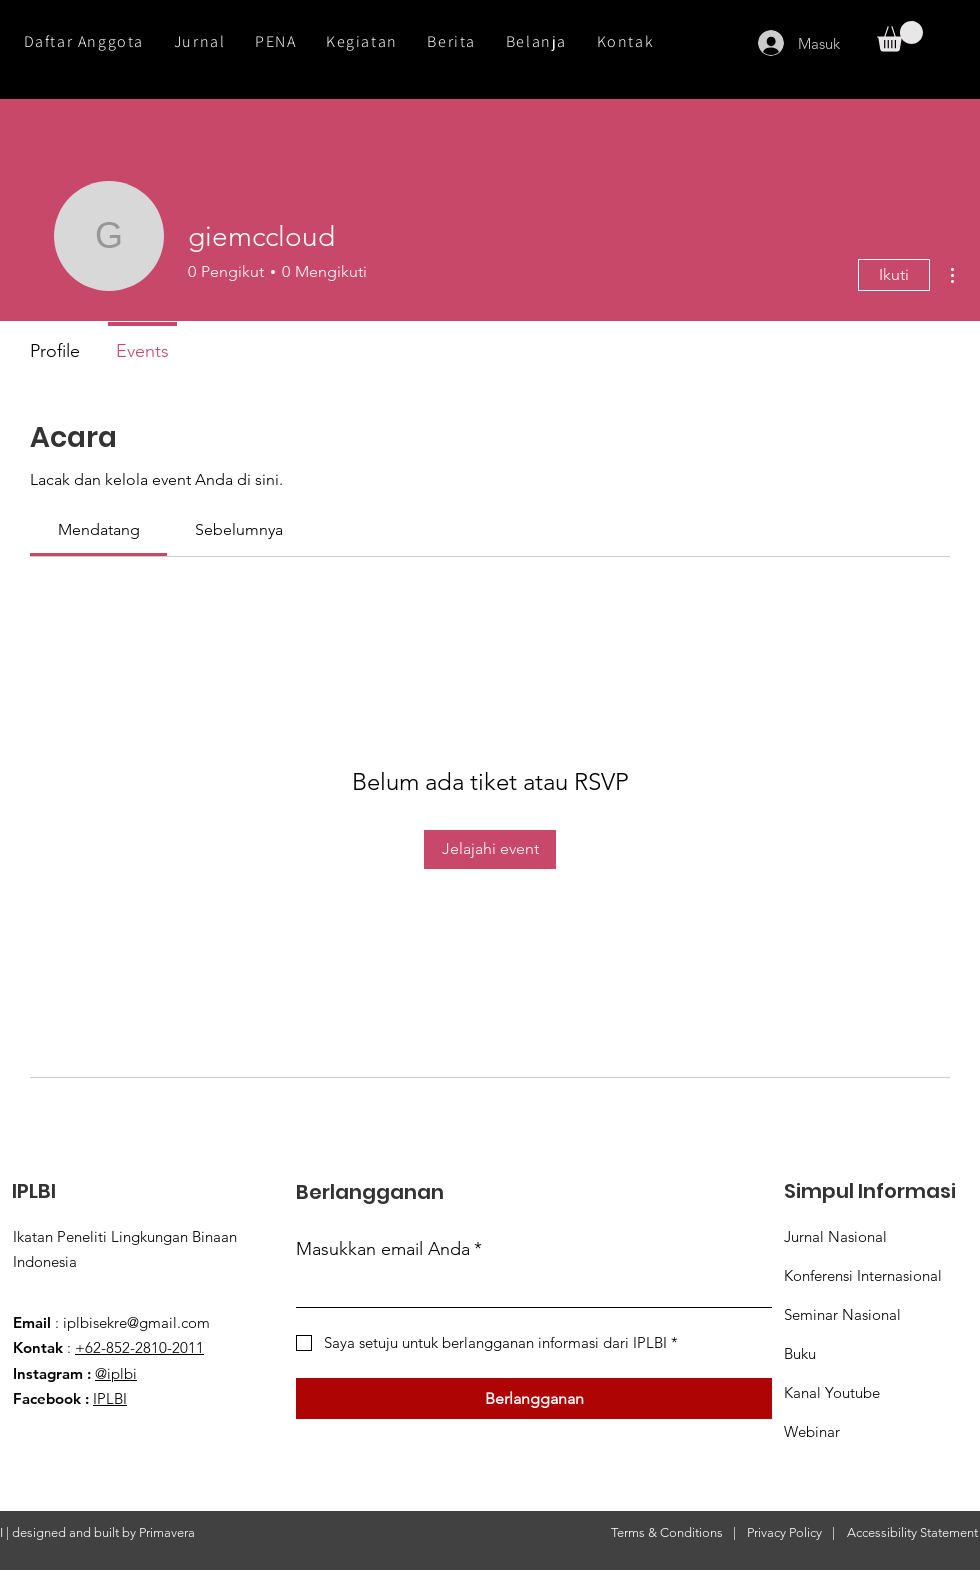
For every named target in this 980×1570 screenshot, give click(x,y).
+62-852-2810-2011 (139, 1347)
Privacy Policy (784, 1532)
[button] (900, 36)
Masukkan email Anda (389, 1249)
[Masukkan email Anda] (528, 1288)
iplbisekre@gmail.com (136, 1322)
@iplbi (116, 1373)
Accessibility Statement (912, 1532)
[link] (99, 529)
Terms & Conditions (667, 1532)
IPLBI (110, 1398)
